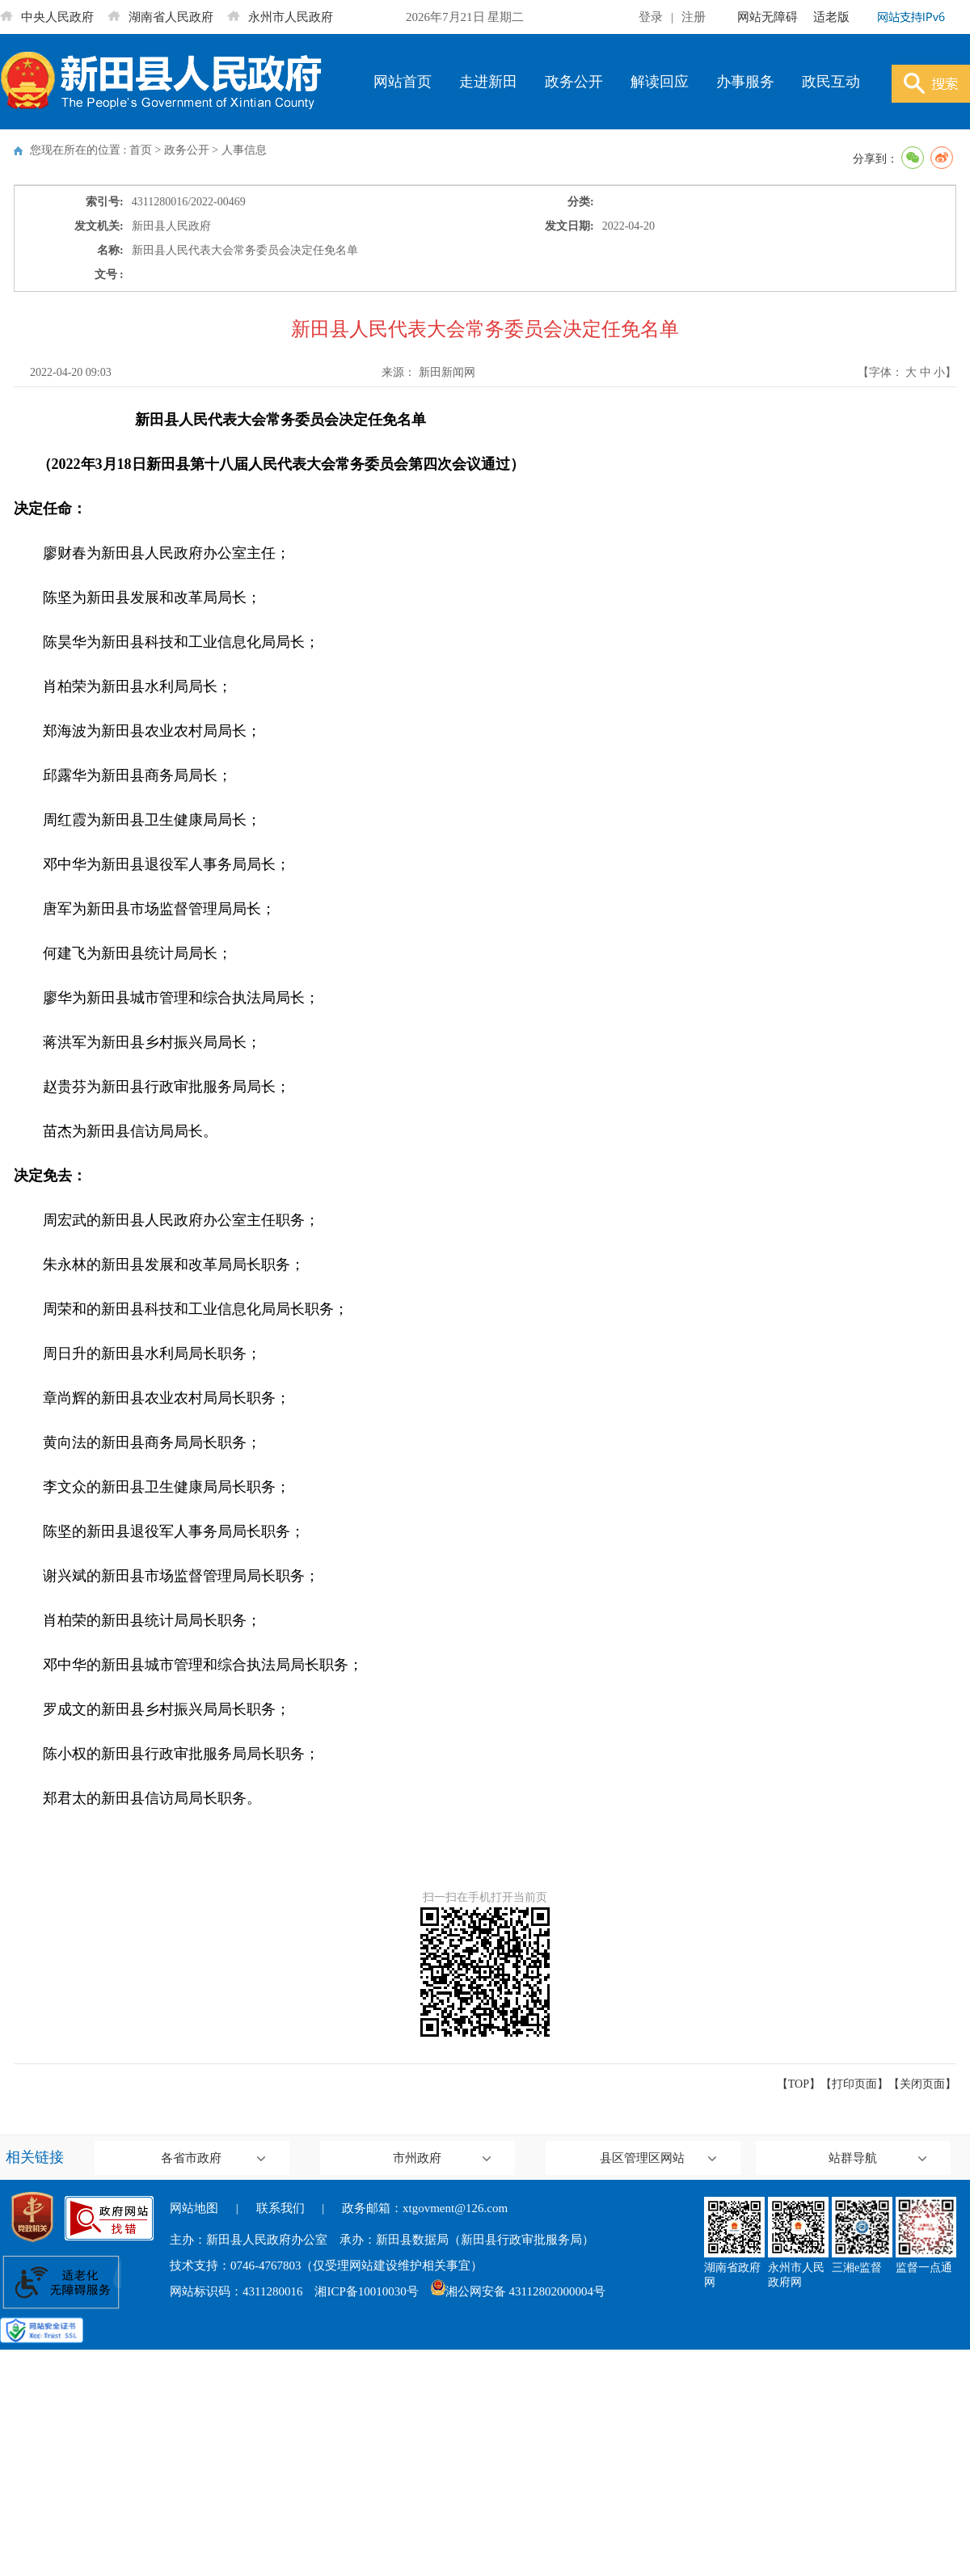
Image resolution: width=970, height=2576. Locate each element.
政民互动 (831, 82)
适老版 (831, 17)
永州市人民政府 (280, 17)
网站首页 (402, 82)
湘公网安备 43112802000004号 (518, 2291)
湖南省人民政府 (160, 17)
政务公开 (574, 82)
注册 (693, 17)
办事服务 (745, 82)
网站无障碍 (767, 17)
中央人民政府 (47, 17)
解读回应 (659, 82)
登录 (651, 17)
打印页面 (854, 2084)
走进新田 (488, 82)
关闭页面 (922, 2084)
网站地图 (194, 2208)
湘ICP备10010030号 (366, 2291)
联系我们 (280, 2208)
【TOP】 (798, 2084)
